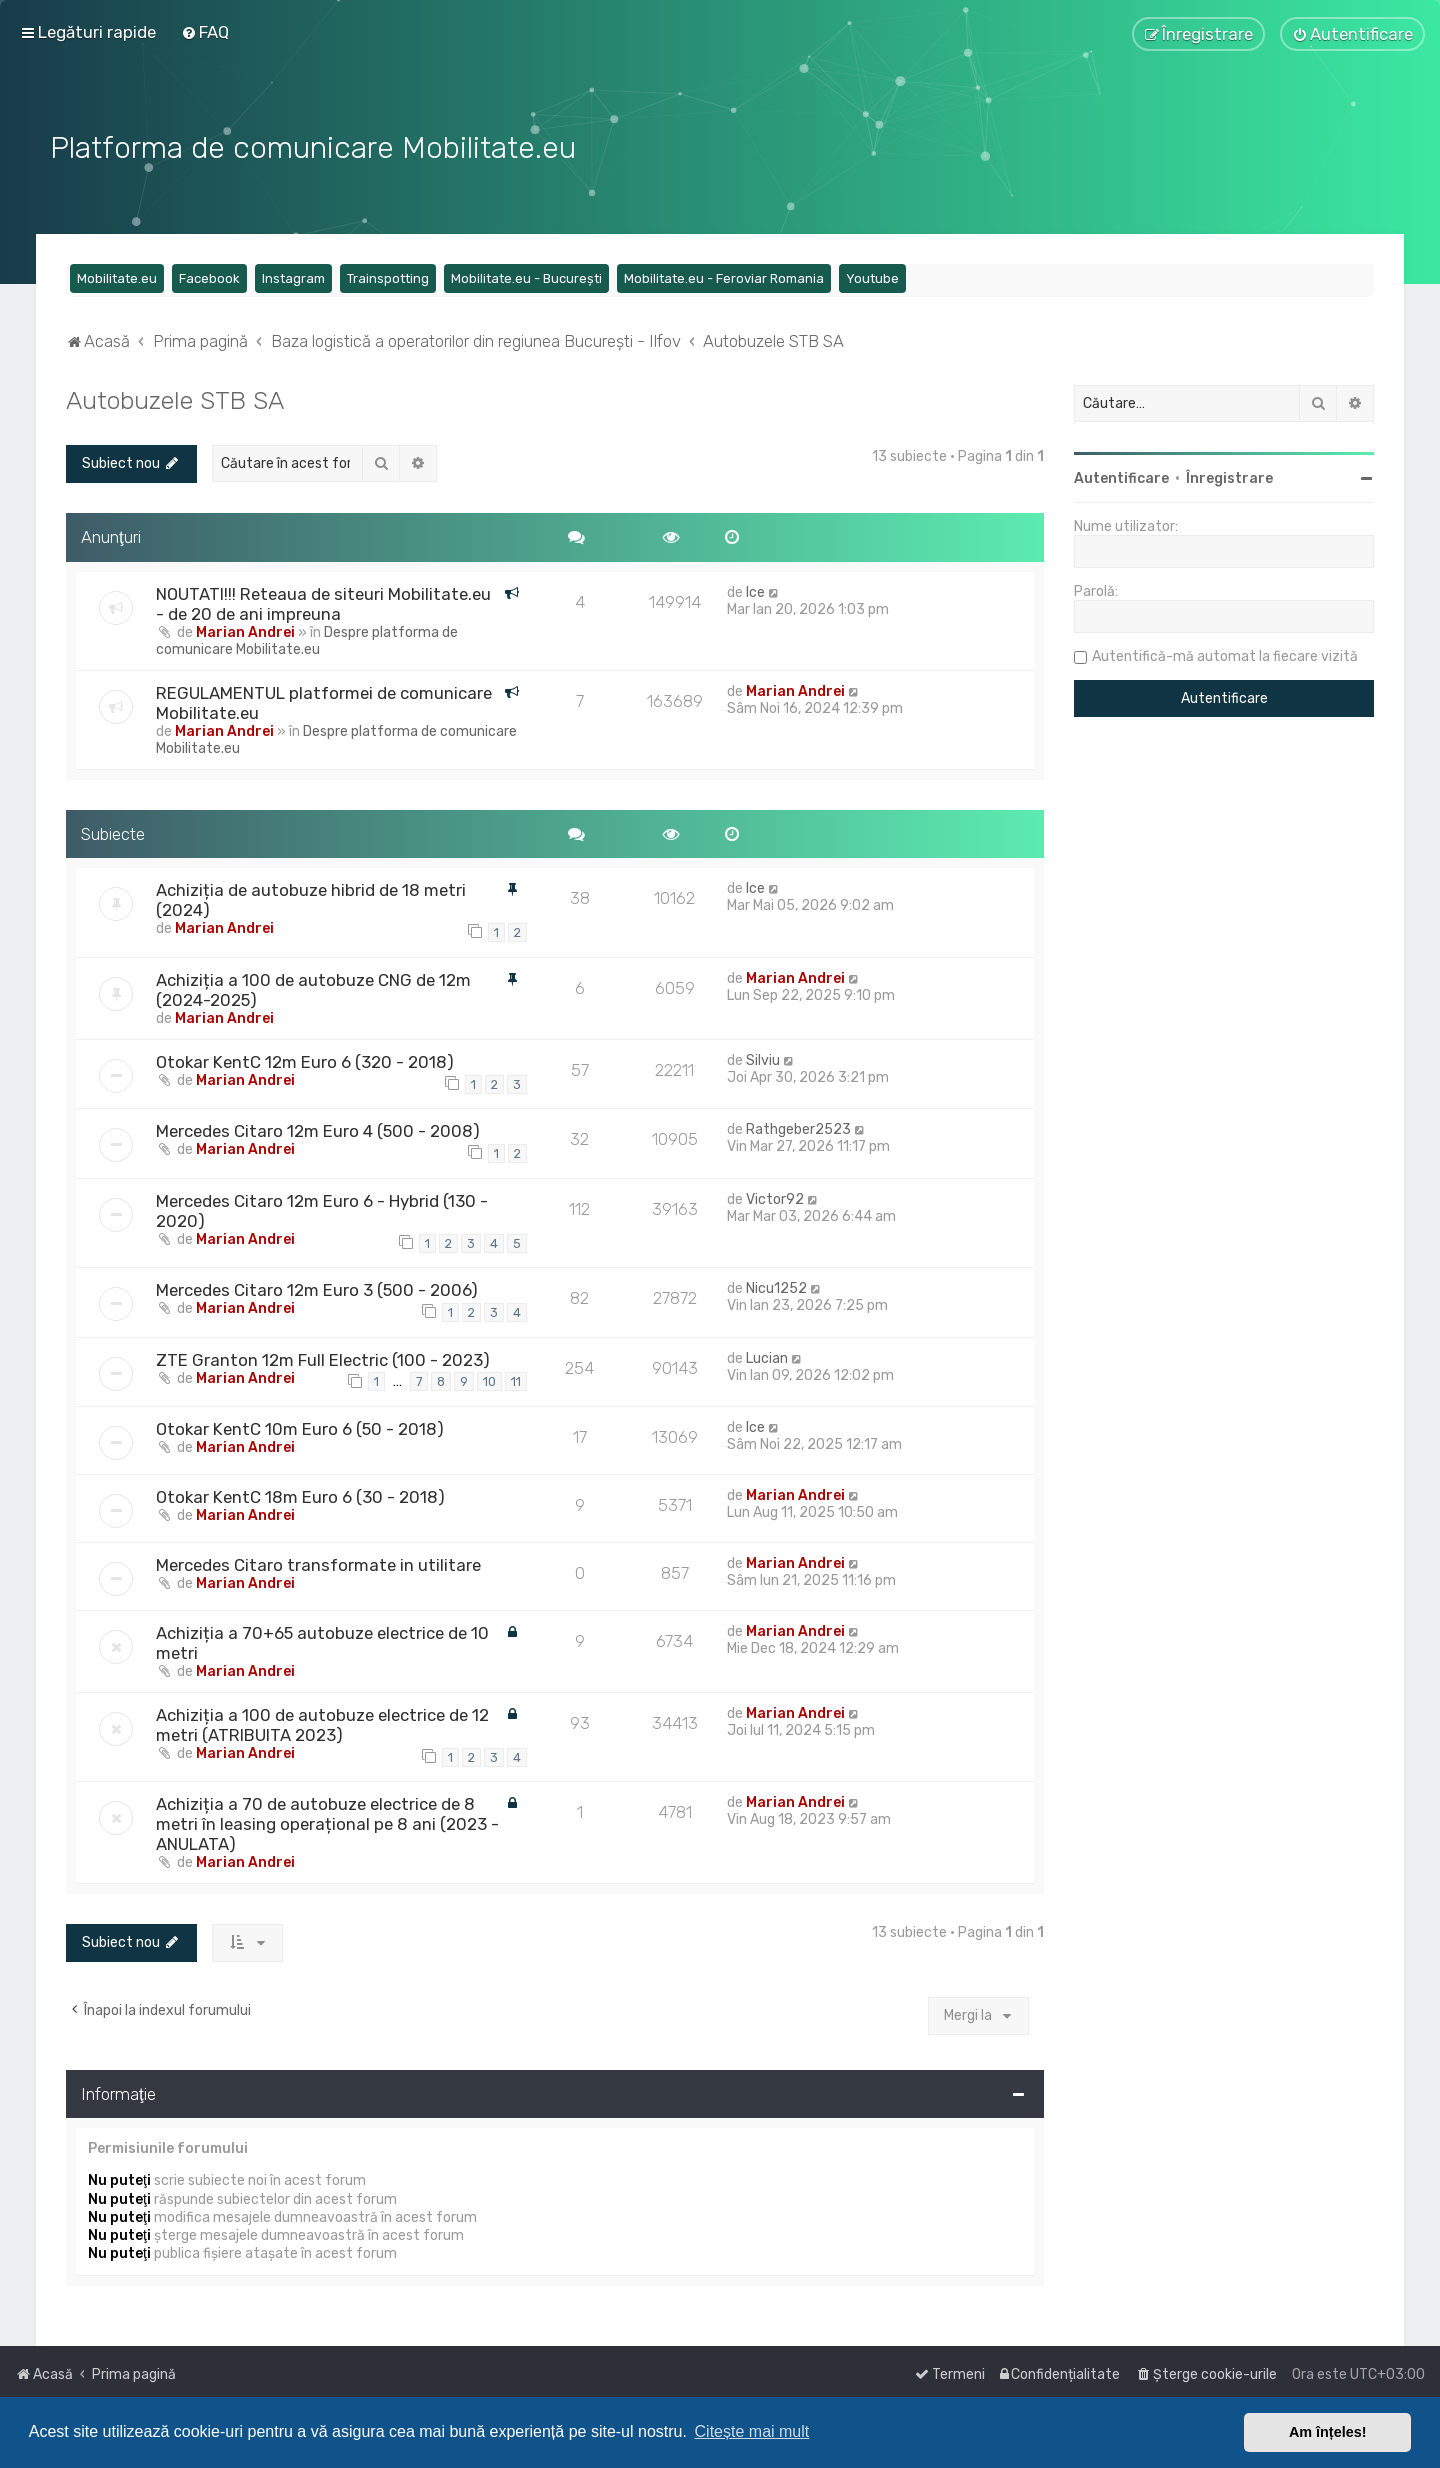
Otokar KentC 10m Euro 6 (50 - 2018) (300, 1427)
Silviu (763, 1058)
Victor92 (775, 1196)
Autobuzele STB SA (175, 398)
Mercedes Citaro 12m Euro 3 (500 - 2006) (317, 1288)
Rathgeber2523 (798, 1127)
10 (489, 1379)
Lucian (767, 1355)
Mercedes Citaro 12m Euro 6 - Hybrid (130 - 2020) (322, 1208)
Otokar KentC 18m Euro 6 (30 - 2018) (300, 1495)
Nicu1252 (776, 1286)
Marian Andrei (245, 629)
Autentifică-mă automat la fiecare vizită (1225, 654)
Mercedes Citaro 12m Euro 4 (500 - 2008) (318, 1129)
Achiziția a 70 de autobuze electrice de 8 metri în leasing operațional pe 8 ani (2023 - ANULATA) (327, 1822)
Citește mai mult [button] (752, 2431)
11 (516, 1379)
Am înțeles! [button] (1328, 2432)
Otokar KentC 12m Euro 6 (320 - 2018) (305, 1060)
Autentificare (1121, 476)
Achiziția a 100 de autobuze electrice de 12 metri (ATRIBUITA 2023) (322, 1723)
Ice (755, 589)
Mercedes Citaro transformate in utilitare (318, 1563)
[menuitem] (205, 32)
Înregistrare (1229, 476)
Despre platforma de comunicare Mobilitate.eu (307, 638)
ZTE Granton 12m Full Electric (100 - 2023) (323, 1357)
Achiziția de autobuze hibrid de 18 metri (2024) (311, 898)
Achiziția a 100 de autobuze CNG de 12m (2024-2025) (313, 988)
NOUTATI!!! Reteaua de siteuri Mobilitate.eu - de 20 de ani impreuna (323, 601)
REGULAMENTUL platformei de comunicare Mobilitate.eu (324, 700)
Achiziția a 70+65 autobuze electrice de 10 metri (322, 1641)
